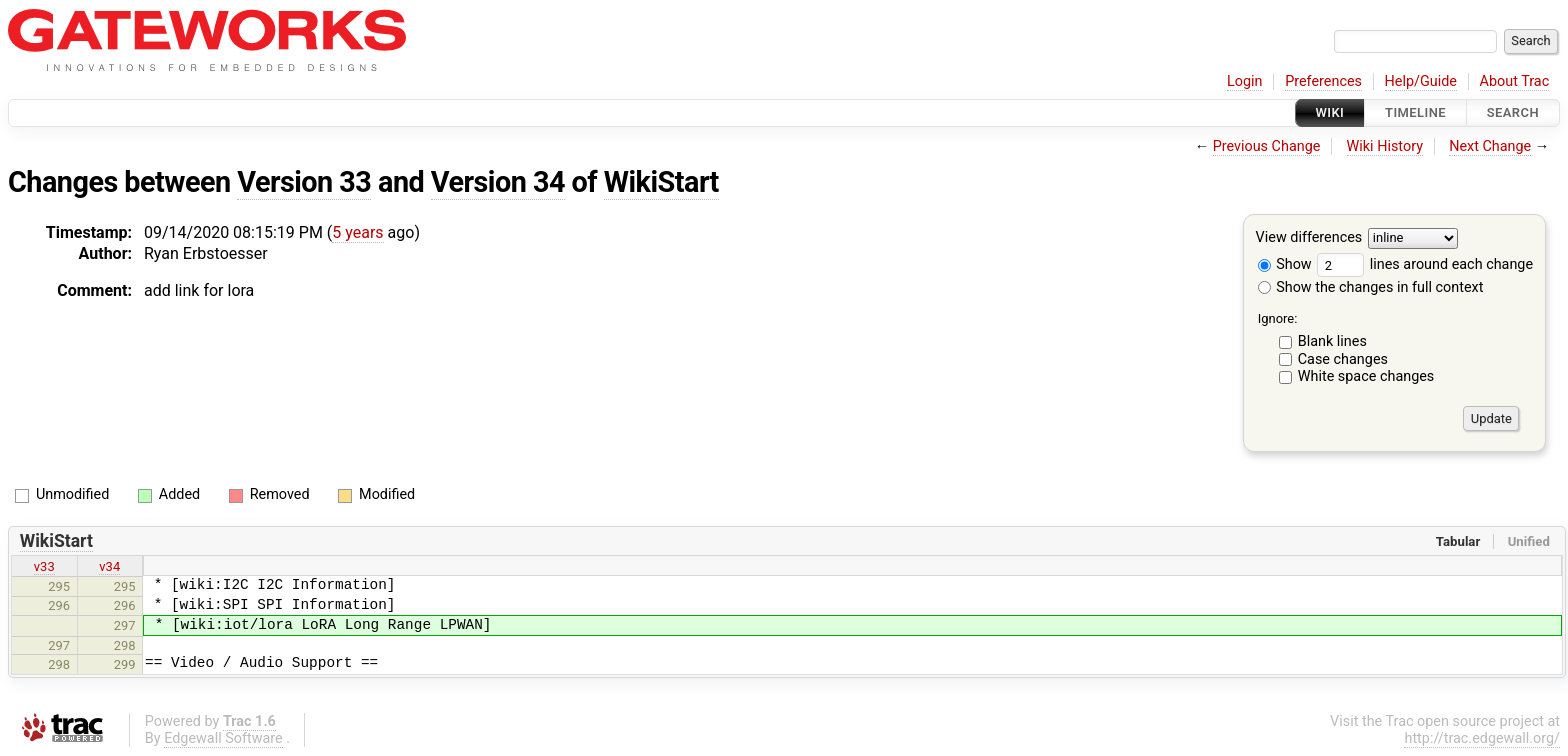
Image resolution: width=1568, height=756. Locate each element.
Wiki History (1385, 146)
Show (1285, 264)
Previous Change (1267, 146)
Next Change (1490, 146)
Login (1245, 81)
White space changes (1366, 376)
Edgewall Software (223, 738)
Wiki (1330, 112)
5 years (357, 232)
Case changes (1343, 359)
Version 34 (498, 182)
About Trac (1515, 81)
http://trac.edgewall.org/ (1482, 738)
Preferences (1323, 81)
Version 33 (304, 182)
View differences (1309, 238)
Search (1513, 112)
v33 (44, 566)
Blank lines (1332, 341)
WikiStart (661, 182)
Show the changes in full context (1371, 287)
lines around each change (1425, 264)
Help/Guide (1421, 81)
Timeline (1415, 112)
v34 (109, 566)
